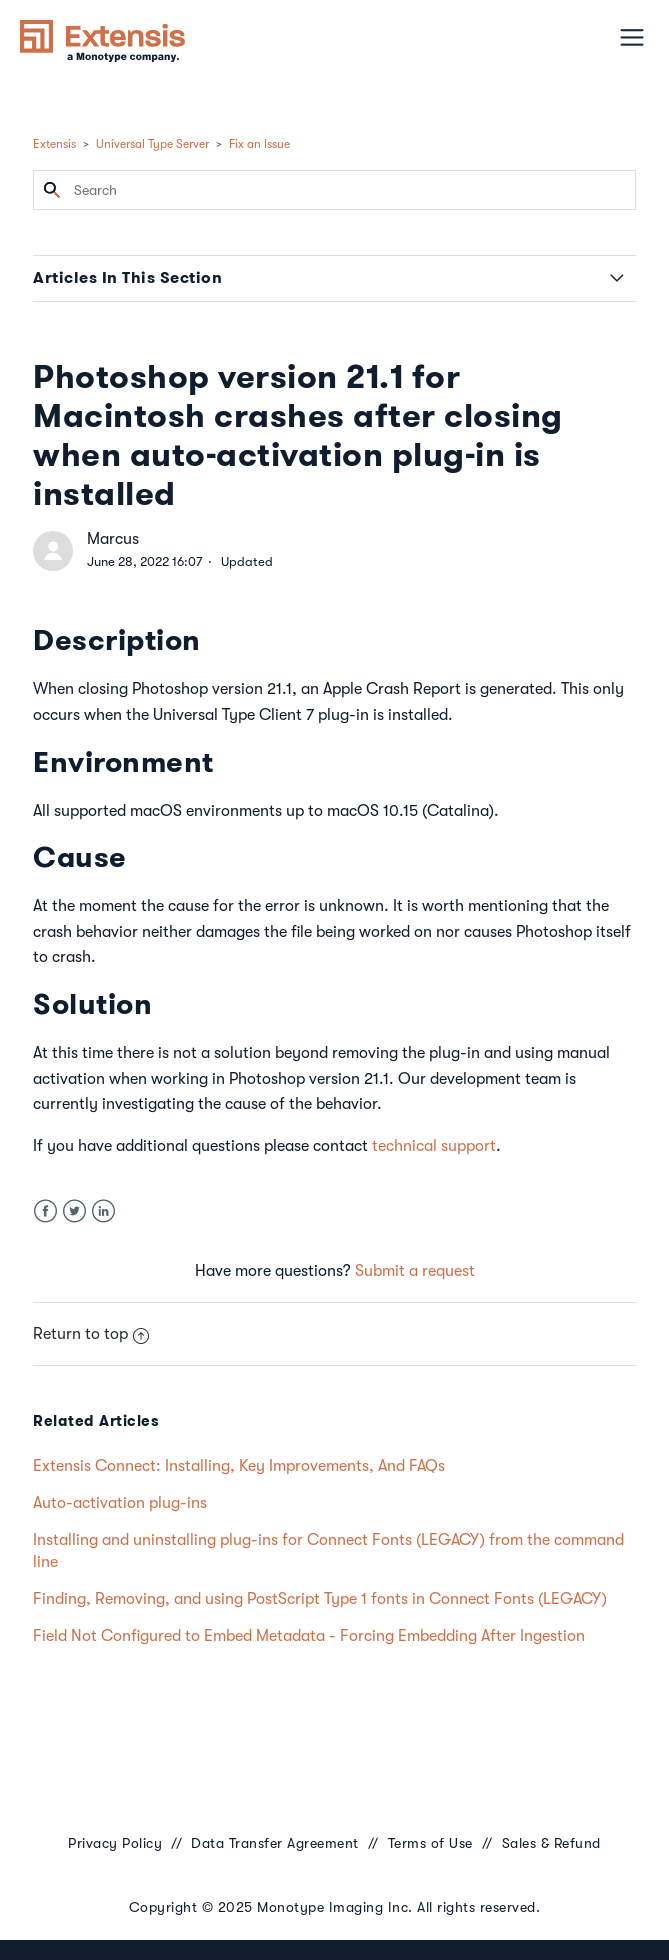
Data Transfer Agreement (275, 1843)
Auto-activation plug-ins (120, 1503)
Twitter (74, 1211)
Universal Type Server (152, 144)
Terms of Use (430, 1843)
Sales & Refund (551, 1843)
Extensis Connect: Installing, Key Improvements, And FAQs (239, 1466)
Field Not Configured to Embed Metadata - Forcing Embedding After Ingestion (309, 1636)
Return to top (91, 1334)
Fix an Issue (259, 144)
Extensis (54, 144)
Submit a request (415, 1271)
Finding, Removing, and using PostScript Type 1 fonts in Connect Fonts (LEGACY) (320, 1599)
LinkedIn (103, 1211)
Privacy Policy (115, 1843)
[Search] (334, 190)
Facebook (45, 1211)
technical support (434, 1146)
